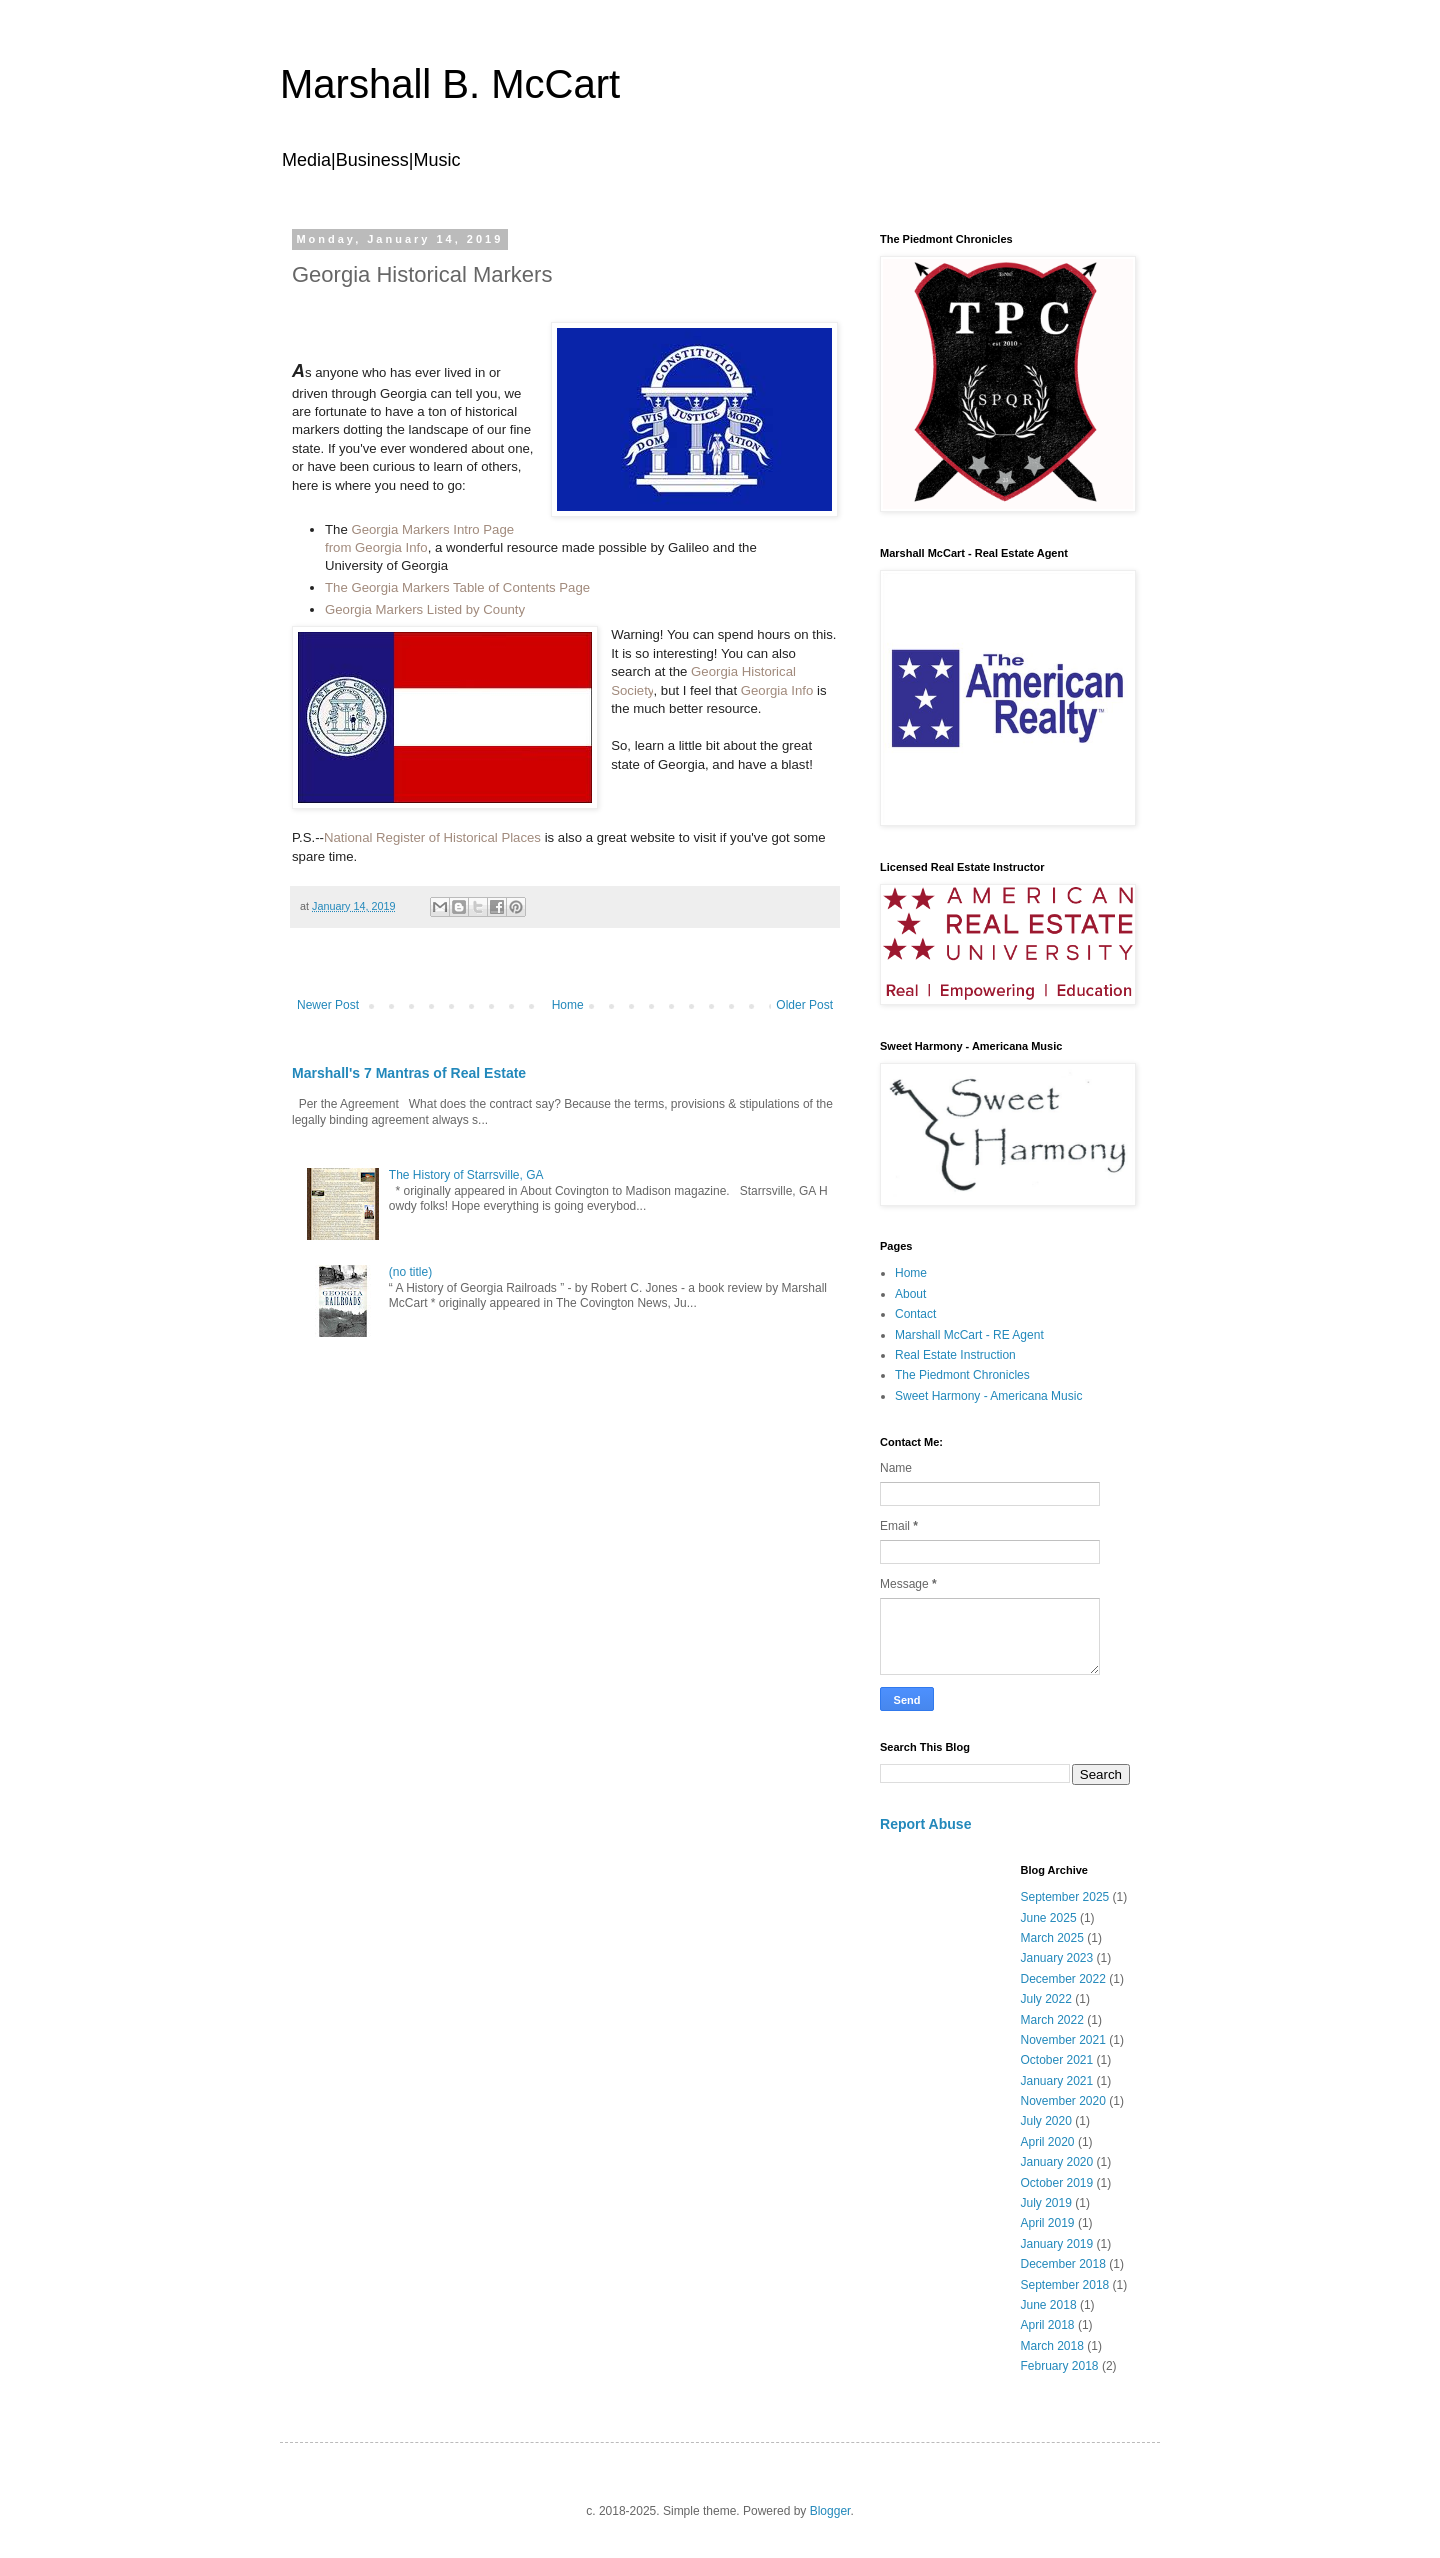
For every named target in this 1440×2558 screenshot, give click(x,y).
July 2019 (1046, 2203)
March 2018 (1052, 2346)
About (910, 1294)
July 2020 (1046, 2121)
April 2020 (1048, 2142)
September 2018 (1065, 2285)
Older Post (804, 1005)
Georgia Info (777, 690)
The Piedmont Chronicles (962, 1375)
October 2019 (1057, 2183)
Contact (915, 1314)
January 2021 (1057, 2081)
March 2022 (1052, 2020)
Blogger (830, 2511)
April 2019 (1048, 2223)
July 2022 (1046, 1999)
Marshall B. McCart (450, 84)
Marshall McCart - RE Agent (969, 1335)
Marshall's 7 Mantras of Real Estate (409, 1073)
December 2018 (1063, 2264)
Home (568, 1005)
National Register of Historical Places (432, 837)
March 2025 (1052, 1938)
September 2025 (1065, 1897)
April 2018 (1048, 2325)
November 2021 (1063, 2040)
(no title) (410, 1272)
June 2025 (1049, 1918)
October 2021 (1057, 2060)
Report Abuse (925, 1824)
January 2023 (1057, 1958)
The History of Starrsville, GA (466, 1175)
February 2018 (1060, 2366)
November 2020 (1063, 2101)
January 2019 (1057, 2244)
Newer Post (328, 1005)
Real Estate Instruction (955, 1355)
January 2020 (1057, 2162)
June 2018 (1049, 2305)
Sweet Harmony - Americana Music (988, 1396)
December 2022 (1063, 1979)
